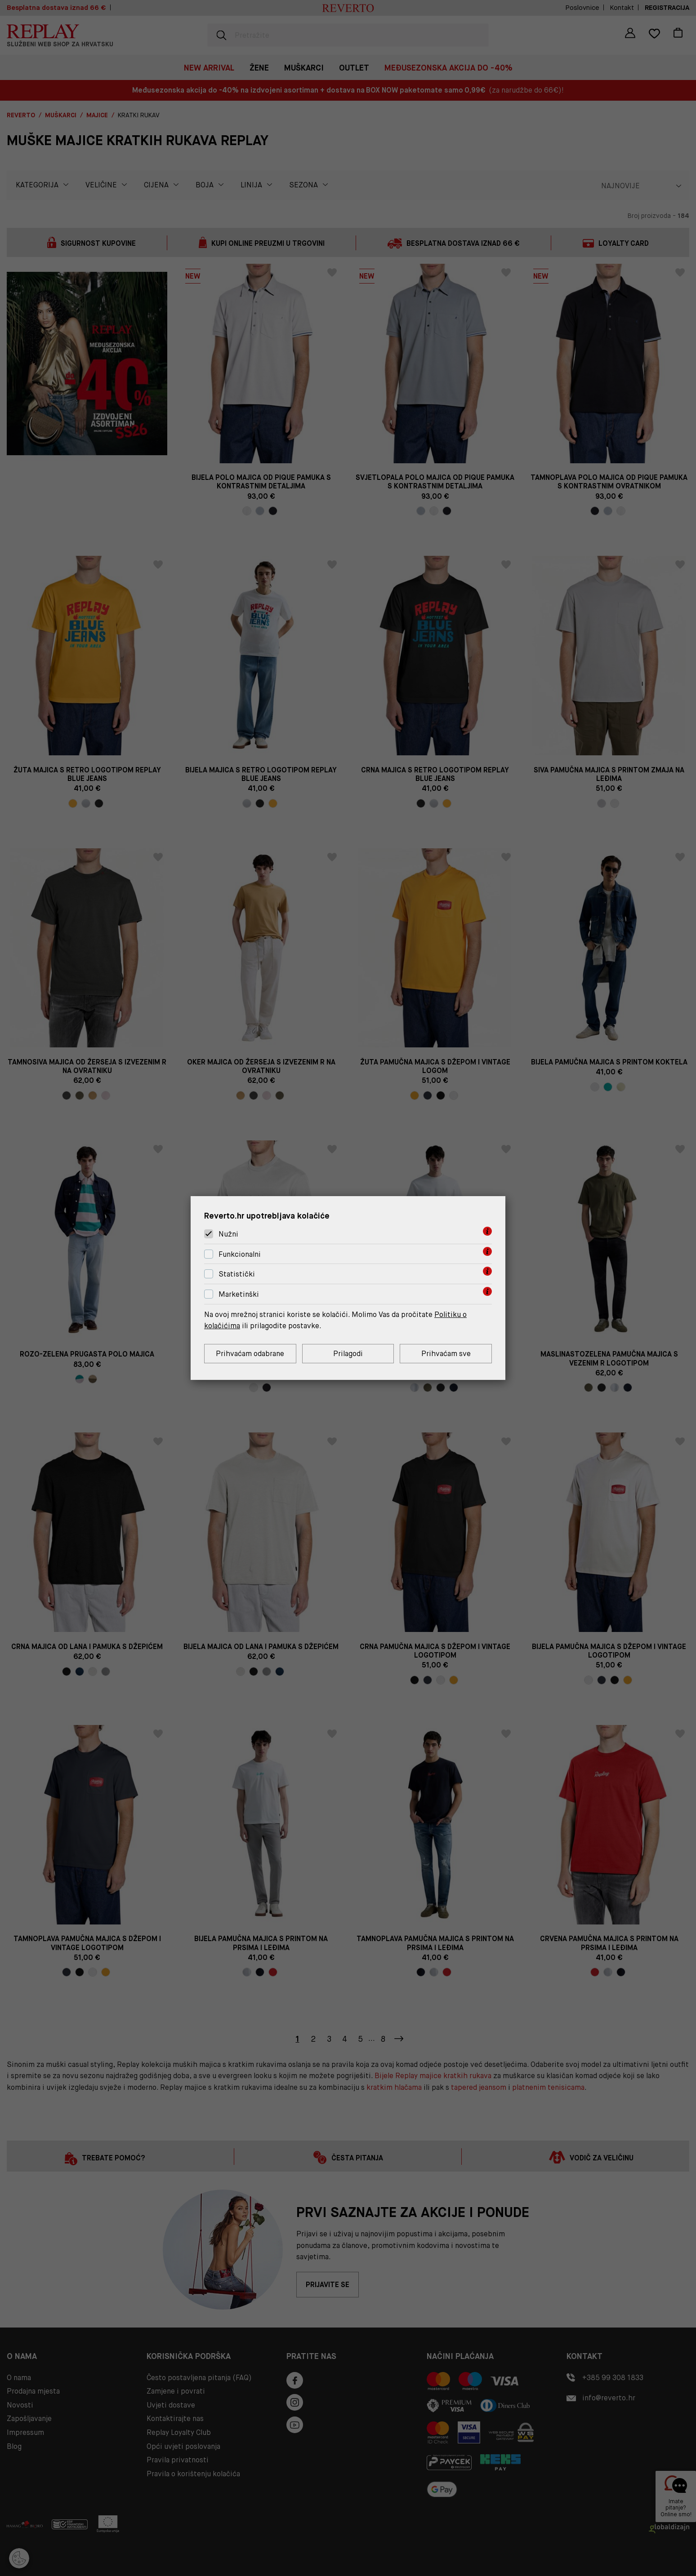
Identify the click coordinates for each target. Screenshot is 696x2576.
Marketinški (239, 1294)
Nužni (228, 1234)
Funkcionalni (240, 1254)
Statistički (237, 1274)
